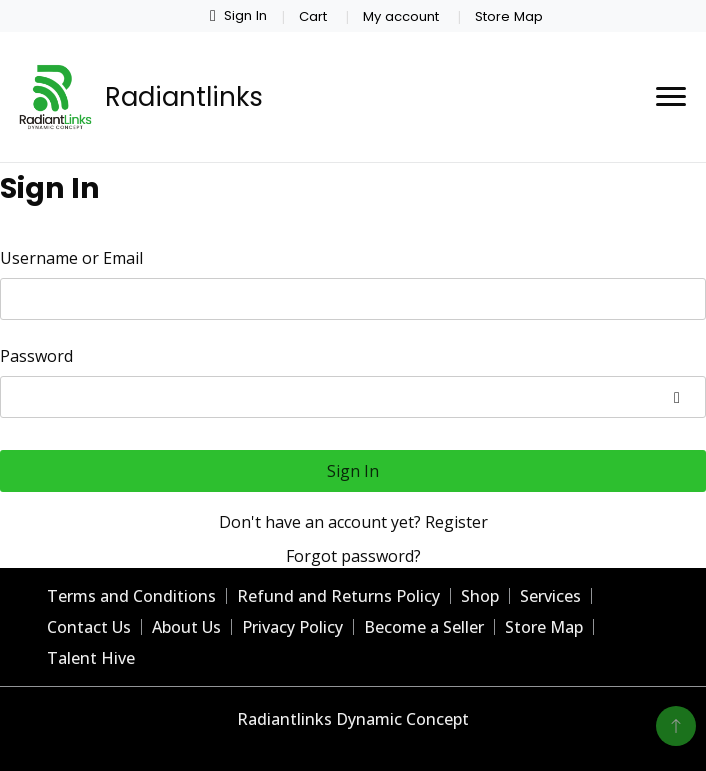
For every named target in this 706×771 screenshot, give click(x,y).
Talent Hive (91, 658)
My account (401, 16)
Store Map (509, 16)
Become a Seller (424, 627)
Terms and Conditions (131, 596)
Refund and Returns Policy (338, 596)
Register (456, 522)
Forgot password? (353, 556)
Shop (480, 596)
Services (550, 596)
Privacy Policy (292, 627)
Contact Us (89, 627)
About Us (186, 627)
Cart (313, 16)
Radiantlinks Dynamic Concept (353, 719)
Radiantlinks (184, 97)
